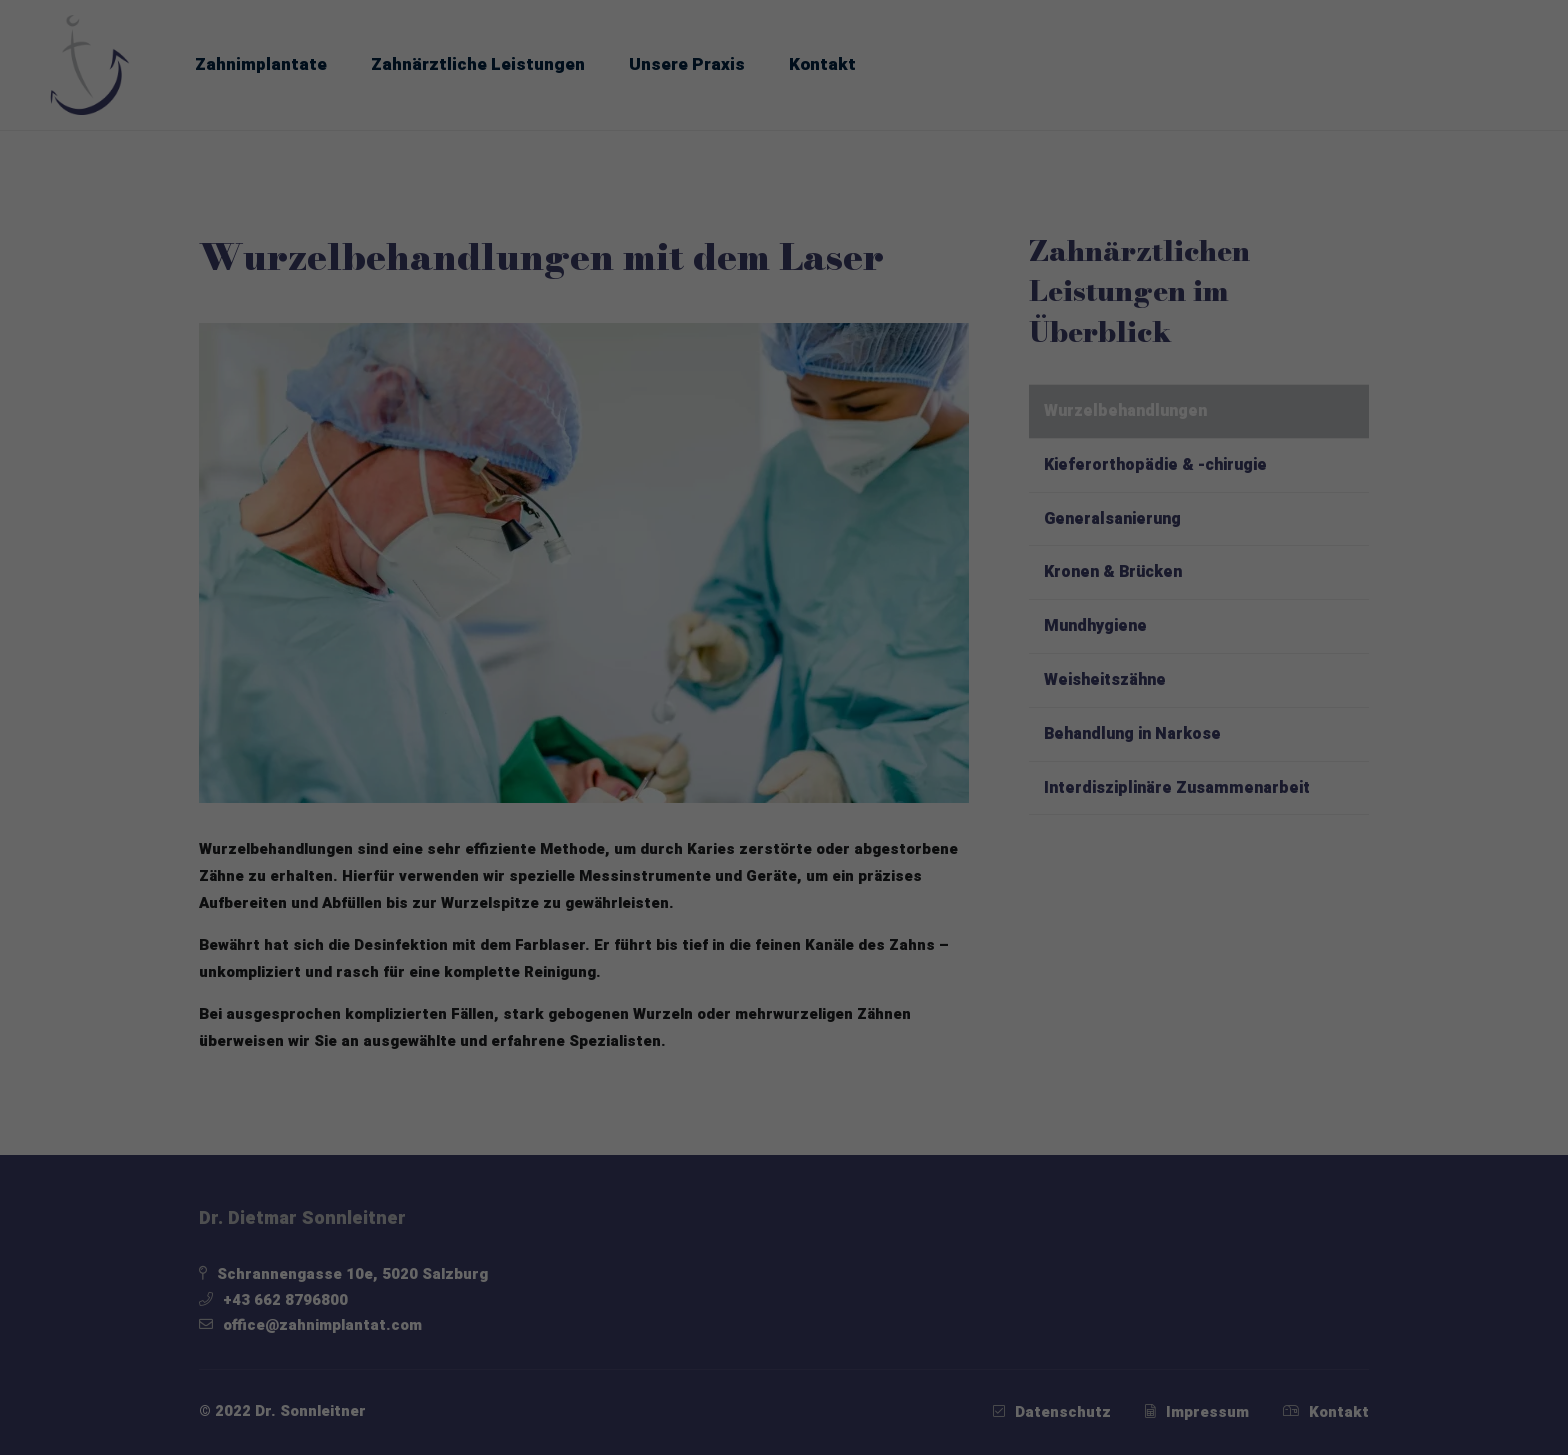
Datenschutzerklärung (604, 611)
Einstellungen (573, 631)
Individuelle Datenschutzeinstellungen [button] (784, 1070)
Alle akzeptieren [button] (784, 893)
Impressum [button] (901, 1113)
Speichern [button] (784, 952)
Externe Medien (938, 822)
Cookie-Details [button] (678, 1113)
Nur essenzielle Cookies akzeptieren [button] (784, 1011)
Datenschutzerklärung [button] (795, 1113)
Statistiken (756, 822)
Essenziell (596, 822)
